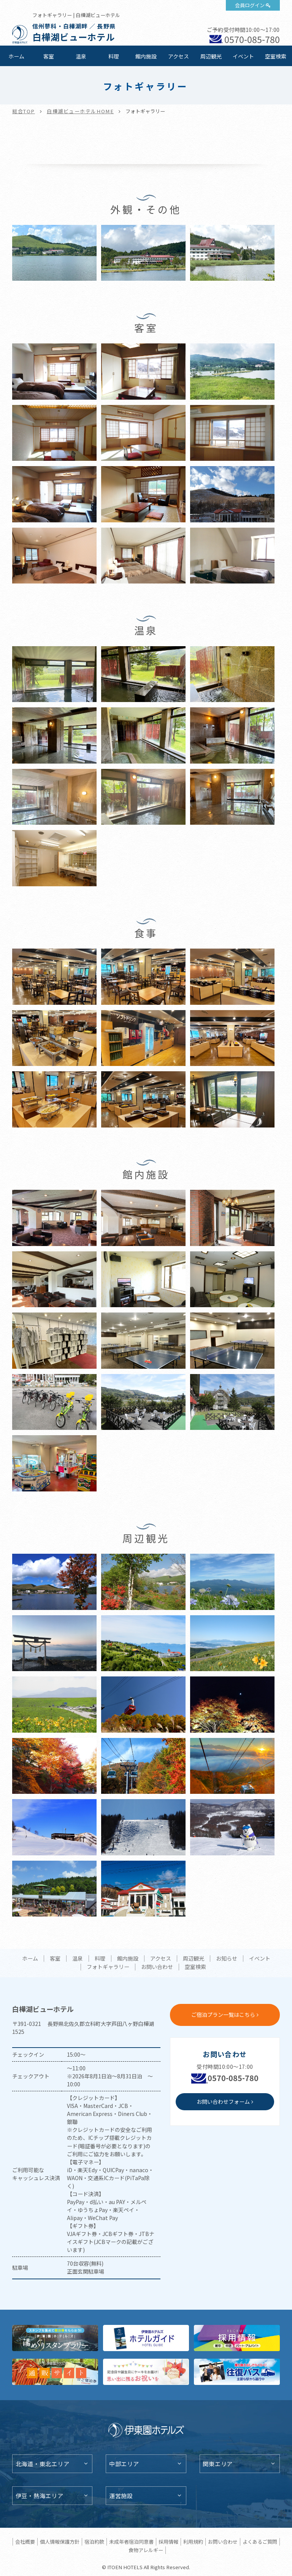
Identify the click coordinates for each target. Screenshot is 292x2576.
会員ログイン (250, 5)
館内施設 (146, 56)
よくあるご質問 (260, 2541)
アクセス (178, 56)
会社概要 (25, 2541)
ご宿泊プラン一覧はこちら (223, 2014)
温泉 (81, 56)
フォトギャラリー (108, 1967)
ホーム (16, 56)
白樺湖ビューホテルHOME (80, 111)
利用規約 (193, 2541)
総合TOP (23, 111)
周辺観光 (211, 56)
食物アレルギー (146, 2550)
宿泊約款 (94, 2541)
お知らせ (226, 1958)
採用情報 (168, 2541)
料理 (113, 56)
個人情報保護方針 (59, 2541)
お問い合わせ (157, 1967)
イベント (243, 56)
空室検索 (275, 56)
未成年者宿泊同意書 (131, 2541)
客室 (48, 56)
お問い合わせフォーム (223, 2101)
